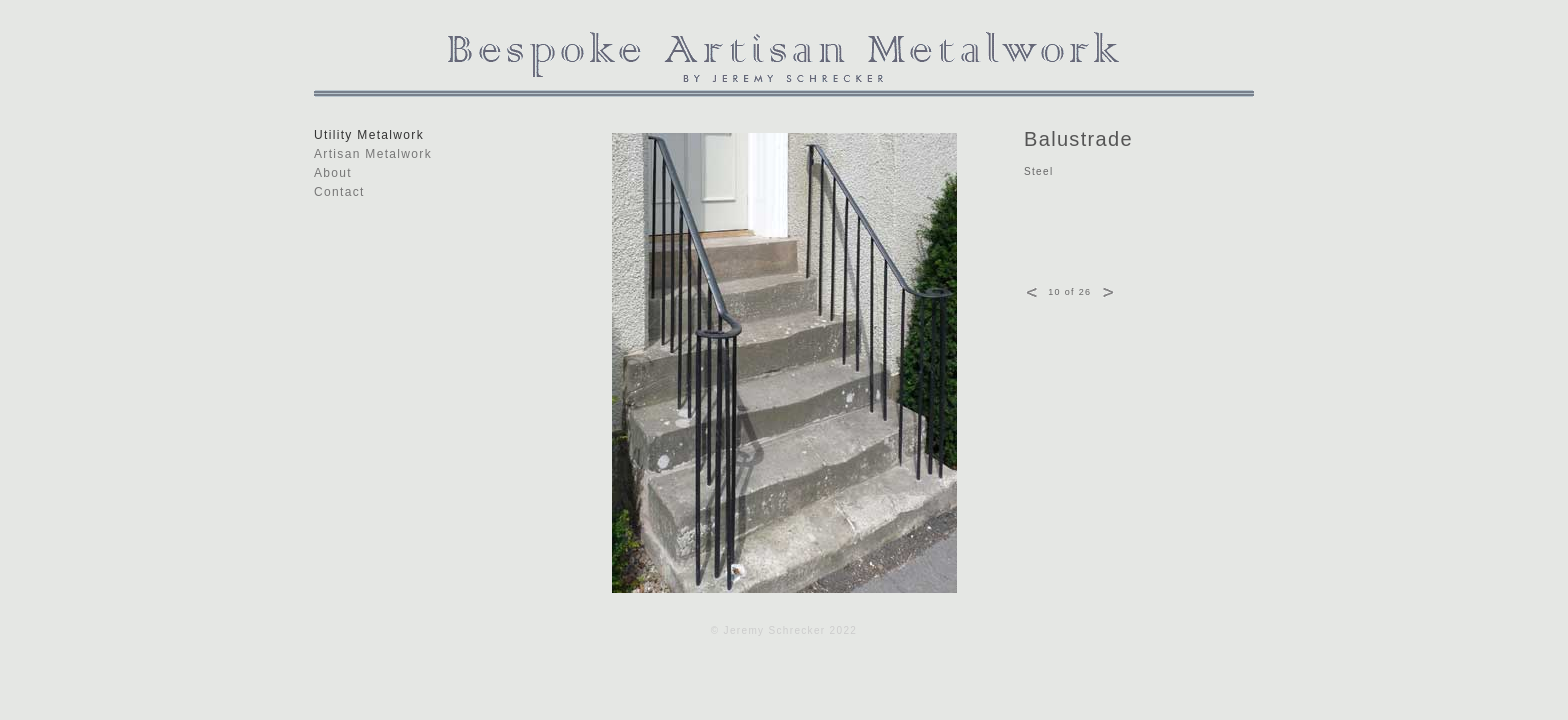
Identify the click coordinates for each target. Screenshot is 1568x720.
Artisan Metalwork (373, 154)
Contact (339, 192)
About (333, 173)
